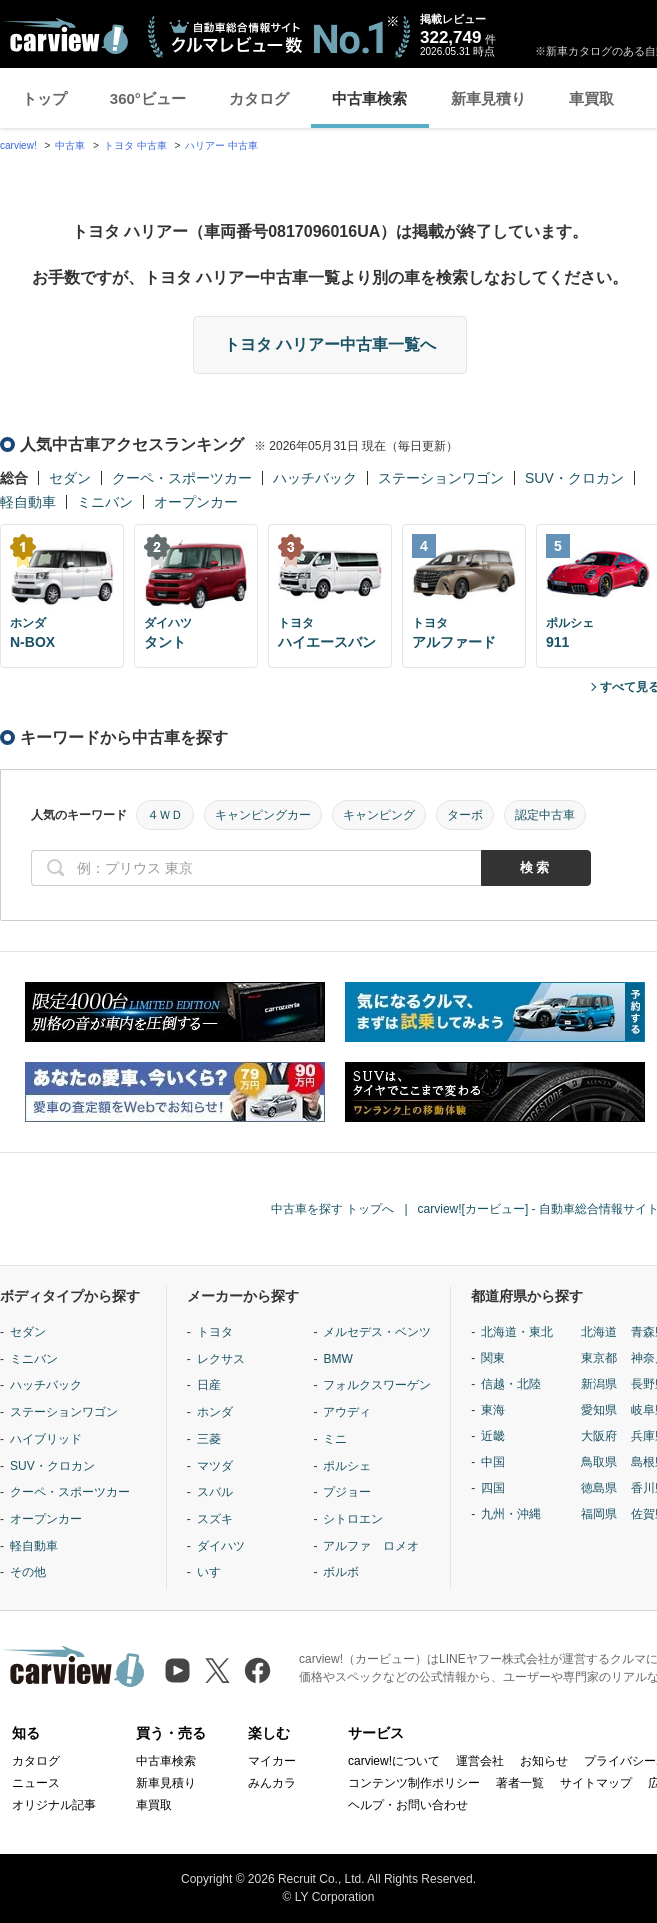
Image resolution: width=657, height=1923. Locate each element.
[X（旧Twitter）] (217, 1670)
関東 (493, 1358)
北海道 (599, 1332)
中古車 (70, 145)
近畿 (493, 1436)
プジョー (347, 1492)
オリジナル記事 (54, 1805)
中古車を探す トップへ (332, 1209)
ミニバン (105, 502)
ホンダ (215, 1412)
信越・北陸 (511, 1384)
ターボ (465, 815)
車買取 (591, 98)
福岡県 (599, 1514)
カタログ (259, 98)
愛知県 (599, 1410)
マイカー (272, 1761)
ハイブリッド (46, 1439)
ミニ (335, 1439)
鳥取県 (599, 1462)
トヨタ (215, 1332)
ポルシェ (347, 1466)
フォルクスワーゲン (377, 1385)
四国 (493, 1488)
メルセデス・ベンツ (377, 1332)
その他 (28, 1572)
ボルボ (341, 1572)
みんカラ (272, 1783)
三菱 (209, 1439)
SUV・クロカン (574, 478)
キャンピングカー (263, 815)
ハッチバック (315, 478)
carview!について (394, 1761)
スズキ (215, 1519)
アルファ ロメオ (371, 1546)
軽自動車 (28, 502)
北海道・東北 (517, 1332)
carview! (18, 145)
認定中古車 (545, 815)
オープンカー (196, 502)
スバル (215, 1492)
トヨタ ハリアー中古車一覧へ (330, 344)
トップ (44, 98)
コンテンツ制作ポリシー (414, 1783)
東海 (493, 1410)
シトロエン (353, 1519)
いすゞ (215, 1572)
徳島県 (599, 1488)
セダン (70, 478)
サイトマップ (596, 1783)
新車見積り (488, 98)
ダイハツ (221, 1546)
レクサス (221, 1359)
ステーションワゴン (441, 478)
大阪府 (599, 1436)
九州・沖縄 (511, 1514)
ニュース (36, 1783)
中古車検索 (369, 98)
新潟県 (599, 1384)
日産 (209, 1385)
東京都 (599, 1358)
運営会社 (480, 1761)
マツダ (215, 1466)
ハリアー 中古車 (221, 145)
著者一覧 (520, 1783)
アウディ (347, 1412)
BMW (337, 1359)
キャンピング (379, 815)
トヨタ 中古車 (135, 145)
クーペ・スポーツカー (182, 478)
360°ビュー (148, 98)
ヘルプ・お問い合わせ (408, 1805)
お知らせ (544, 1761)
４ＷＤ (165, 815)
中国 (493, 1462)
